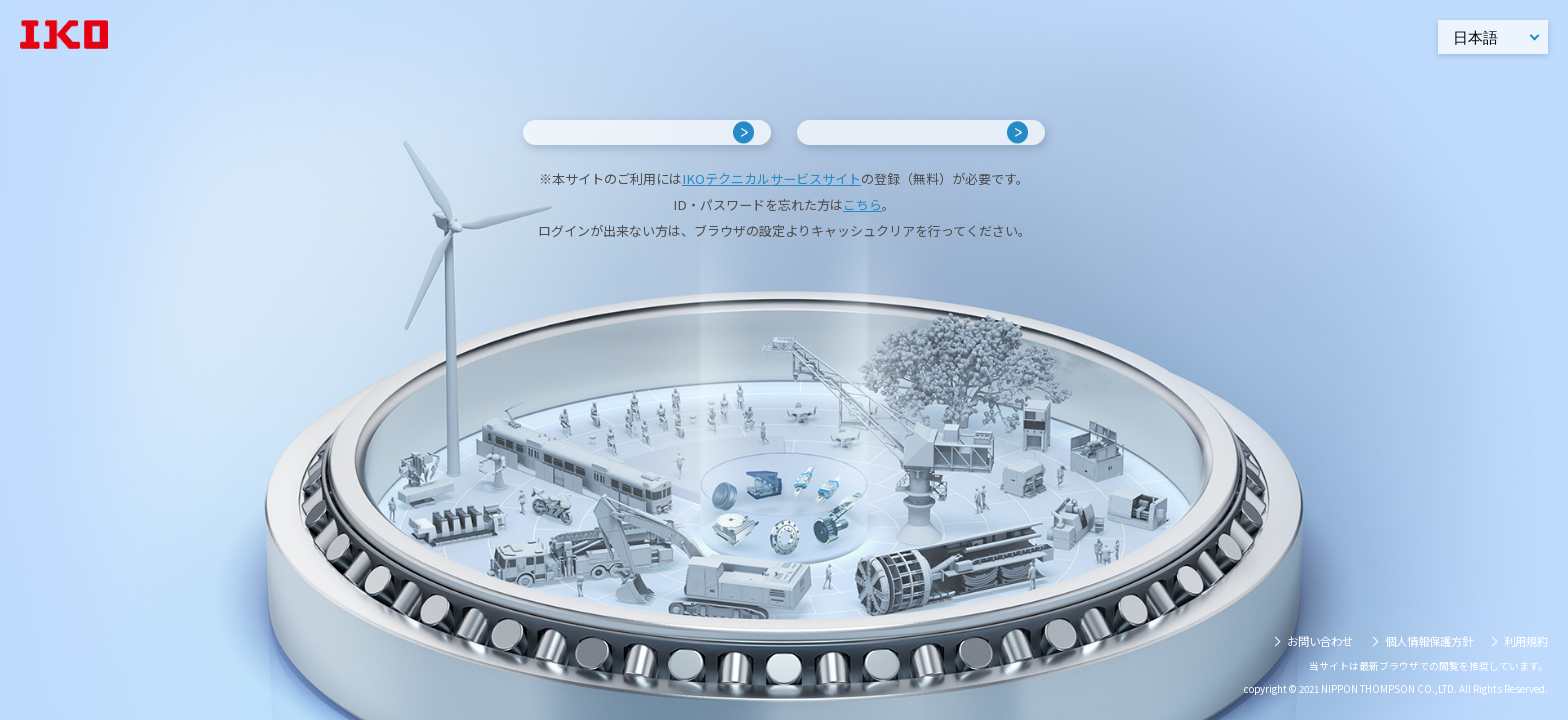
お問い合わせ (1320, 641)
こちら (862, 253)
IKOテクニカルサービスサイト (771, 227)
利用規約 (1526, 641)
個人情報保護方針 (1429, 641)
